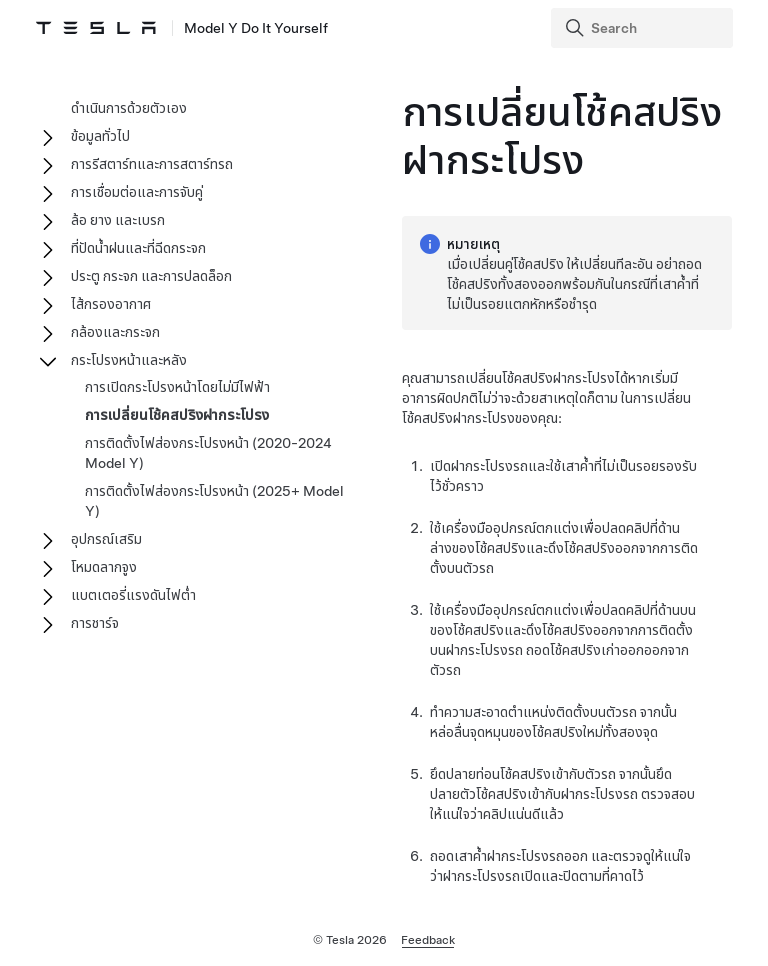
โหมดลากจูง (104, 567)
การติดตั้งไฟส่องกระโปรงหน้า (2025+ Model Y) (214, 501)
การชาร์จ (95, 623)
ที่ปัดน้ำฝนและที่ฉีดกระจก (138, 248)
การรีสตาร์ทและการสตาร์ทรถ (152, 164)
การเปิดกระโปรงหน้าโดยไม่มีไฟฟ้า (177, 387)
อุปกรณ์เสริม (106, 539)
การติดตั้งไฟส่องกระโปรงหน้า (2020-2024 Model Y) (208, 453)
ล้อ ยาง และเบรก (118, 220)
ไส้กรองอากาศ (111, 304)
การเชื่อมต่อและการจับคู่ (137, 192)
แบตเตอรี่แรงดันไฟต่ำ (133, 595)
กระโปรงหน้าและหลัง (129, 360)
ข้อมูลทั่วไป (100, 136)
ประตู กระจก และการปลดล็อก (151, 276)
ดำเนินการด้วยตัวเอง (129, 108)
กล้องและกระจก (115, 332)
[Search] (644, 28)
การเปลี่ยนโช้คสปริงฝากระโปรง (177, 415)
